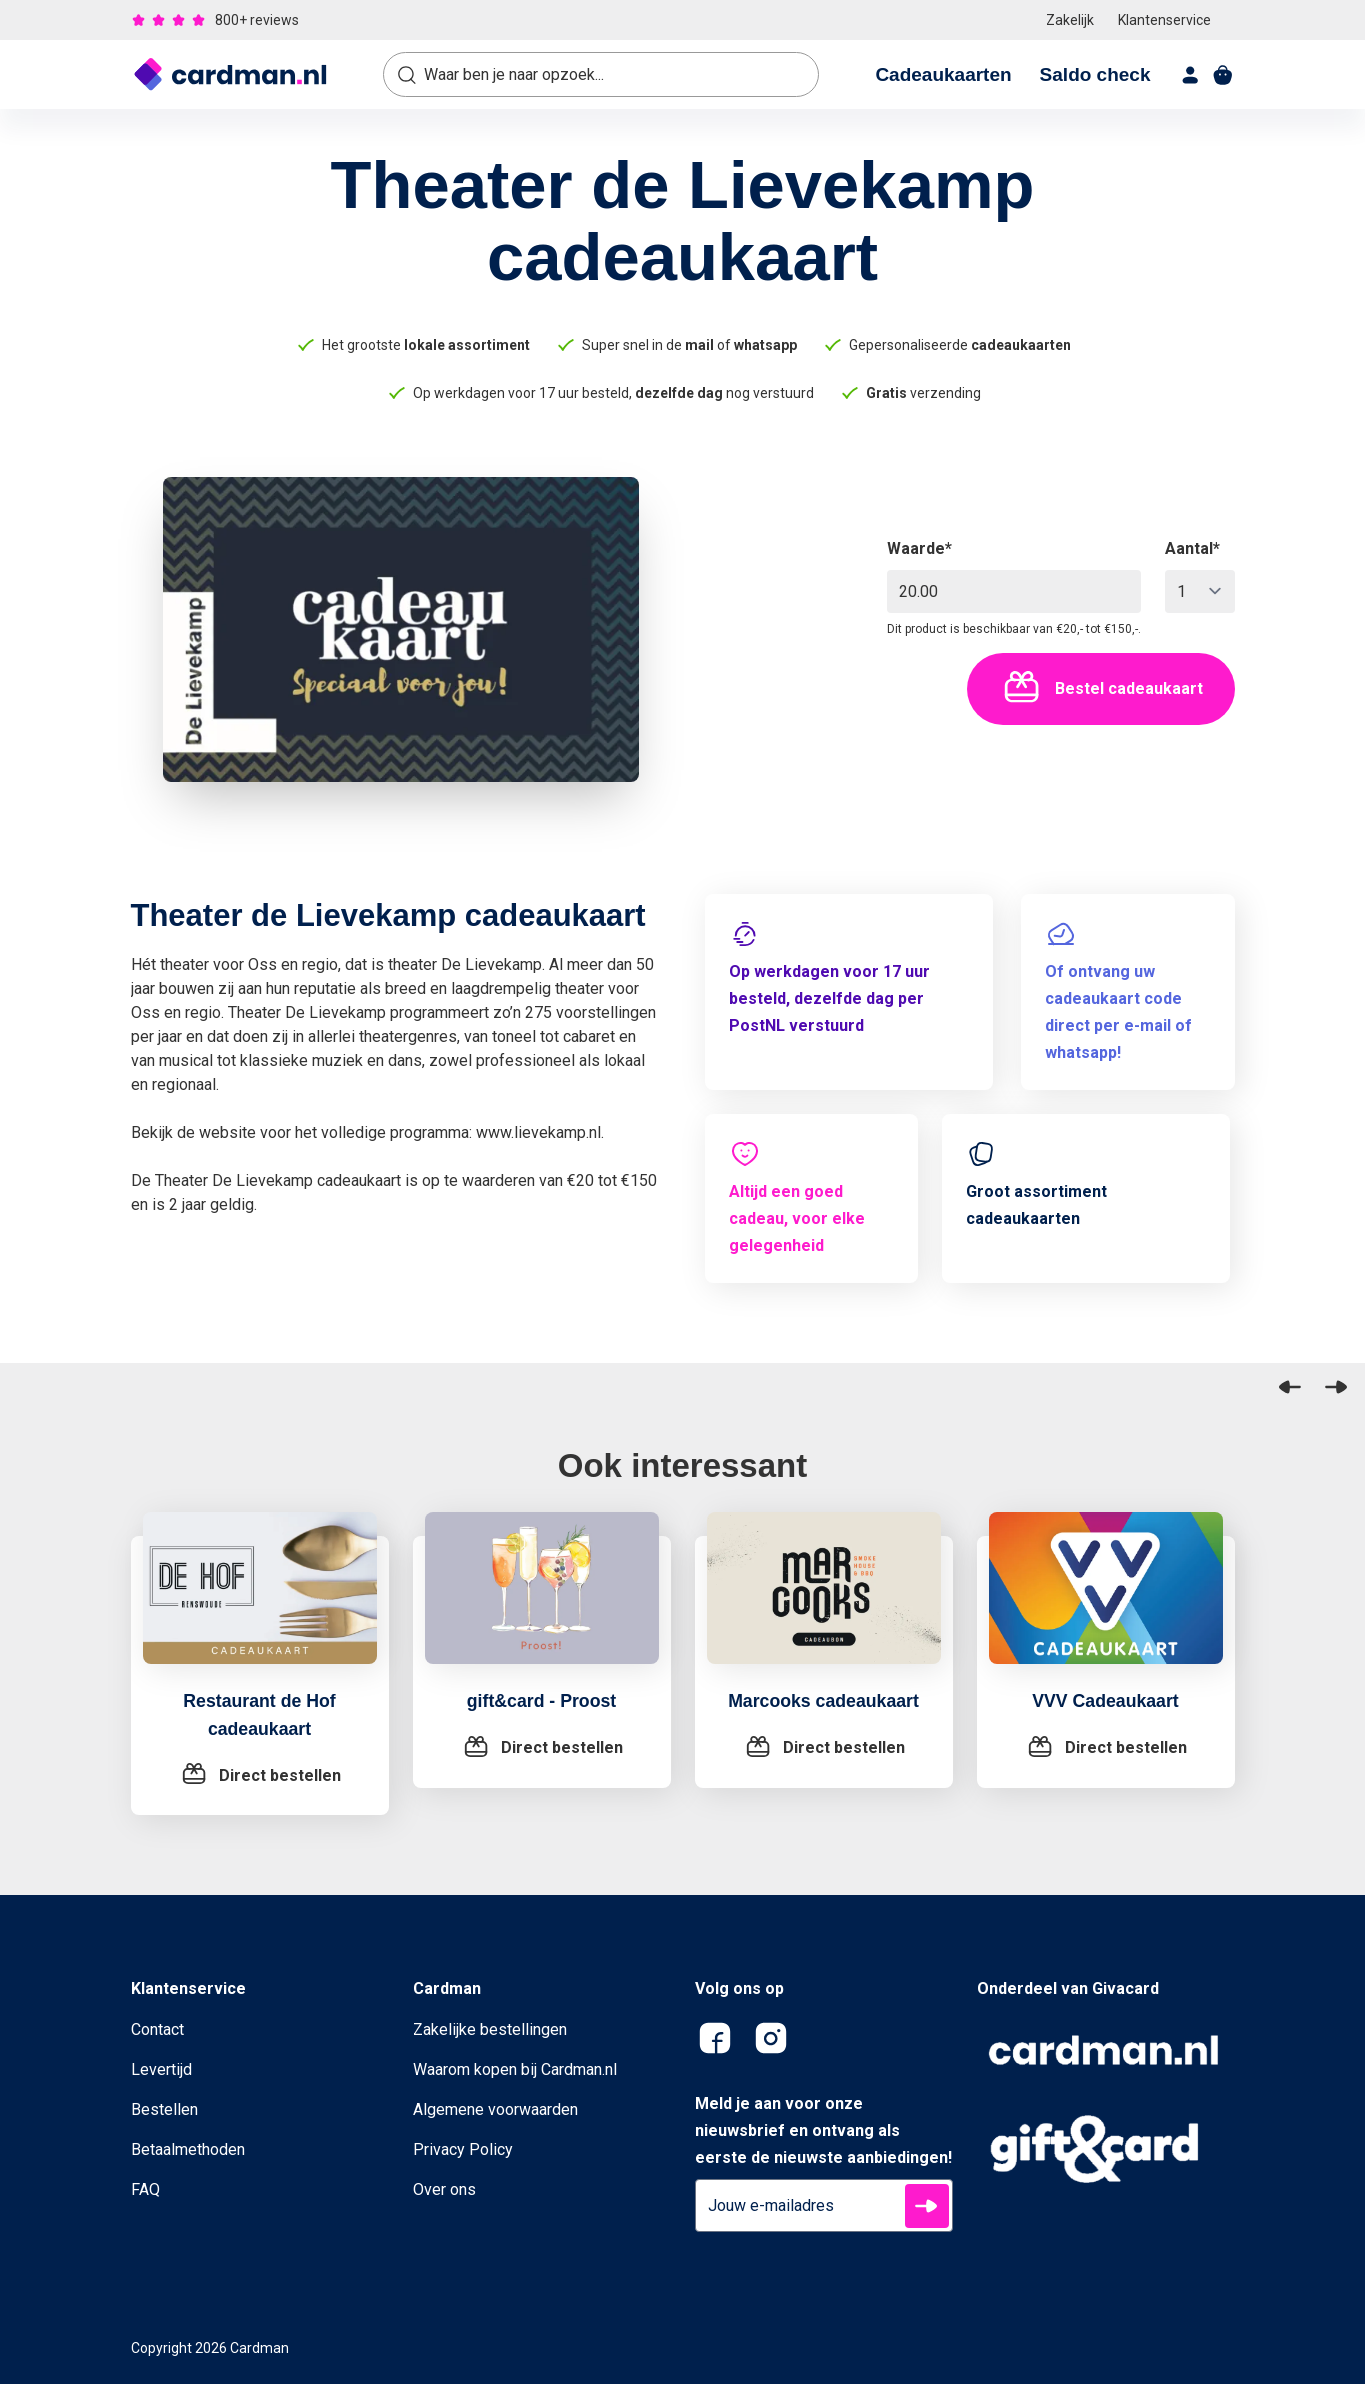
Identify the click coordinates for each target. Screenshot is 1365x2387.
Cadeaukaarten (943, 74)
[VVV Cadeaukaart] (1106, 1600)
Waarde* (919, 548)
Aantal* (1192, 548)
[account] (1191, 75)
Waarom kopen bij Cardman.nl (515, 2072)
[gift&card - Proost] (542, 1600)
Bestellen (164, 2112)
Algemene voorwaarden (495, 2112)
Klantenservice (1164, 20)
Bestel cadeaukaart (1101, 689)
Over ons (444, 2192)
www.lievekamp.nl (538, 1132)
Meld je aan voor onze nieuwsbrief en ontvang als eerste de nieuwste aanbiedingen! (823, 2133)
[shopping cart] (1223, 75)
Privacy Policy (463, 2152)
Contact (157, 2032)
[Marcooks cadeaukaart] (824, 1600)
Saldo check (1095, 74)
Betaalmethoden (188, 2152)
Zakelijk (1070, 20)
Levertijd (161, 2072)
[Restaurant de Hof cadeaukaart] (260, 1600)
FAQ (145, 2192)
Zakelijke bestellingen (490, 2032)
